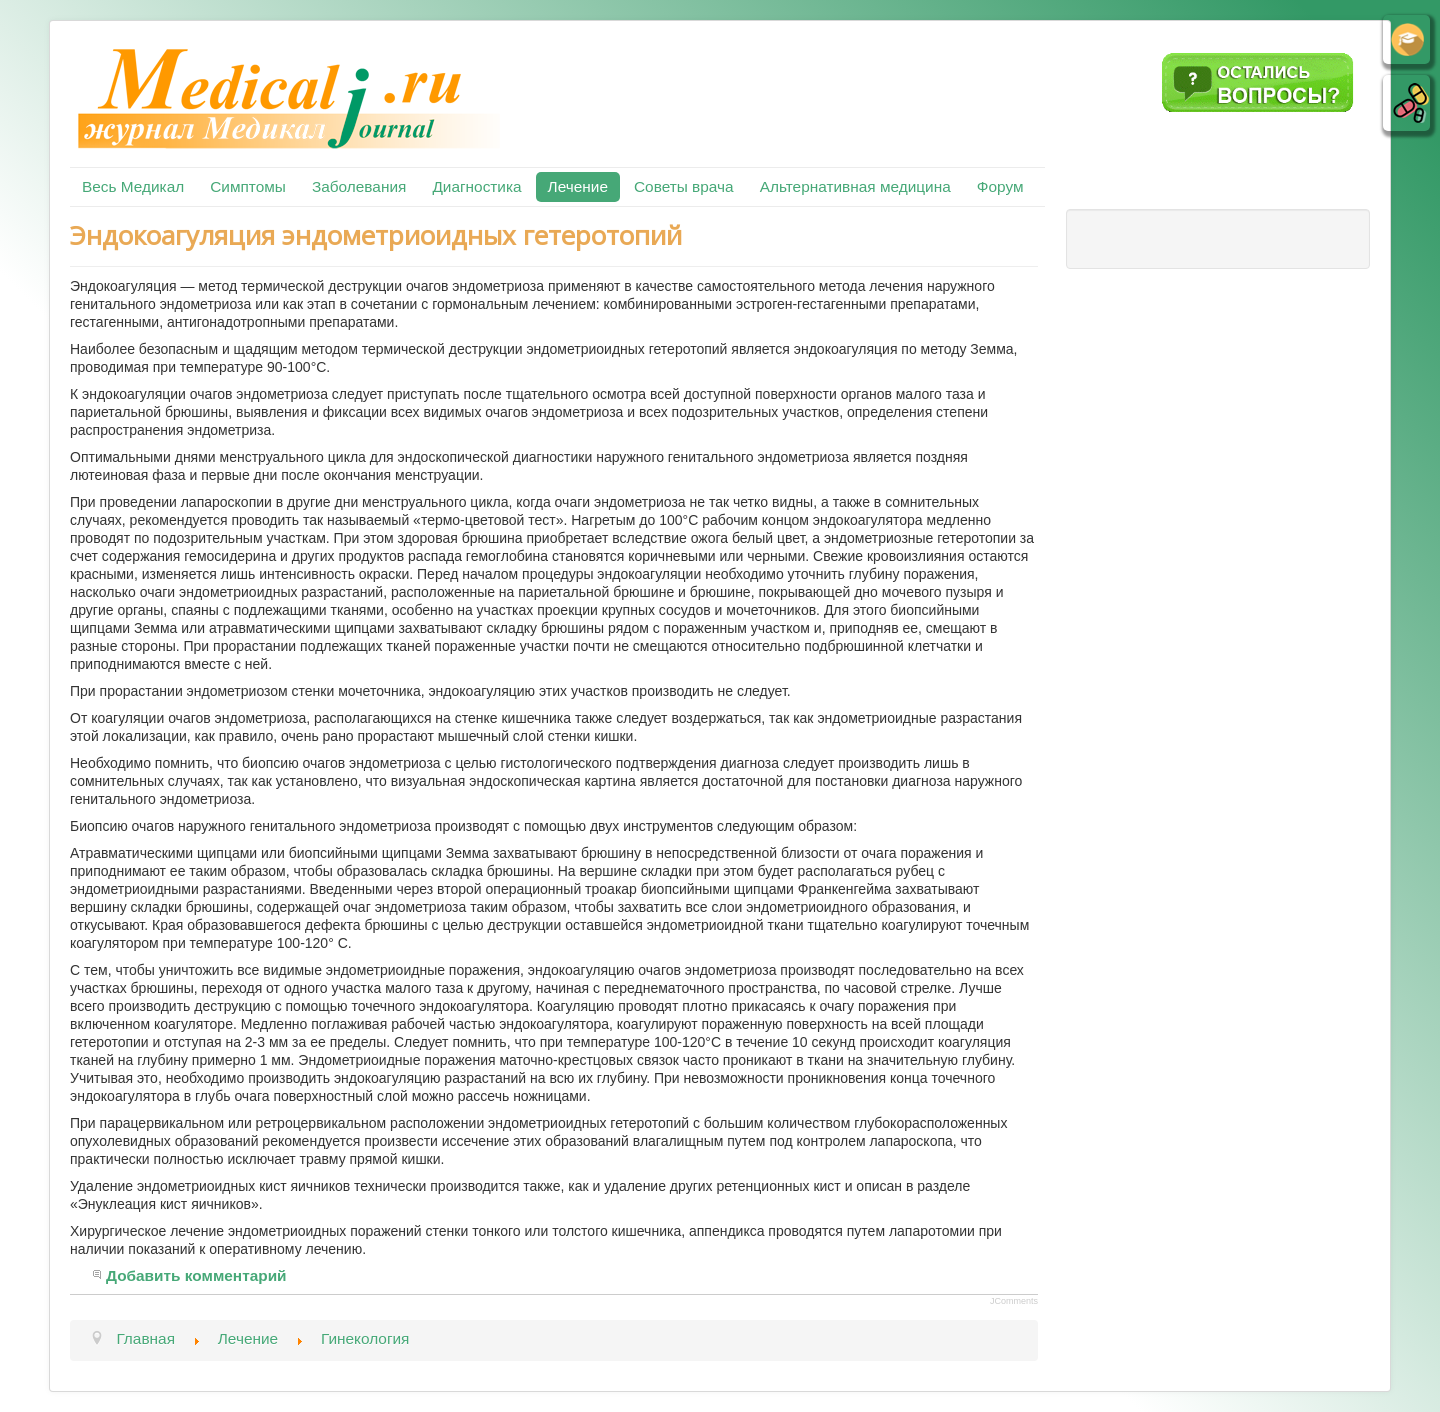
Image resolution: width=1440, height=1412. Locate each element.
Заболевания (359, 186)
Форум (1000, 186)
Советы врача (684, 186)
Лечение (578, 186)
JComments (1014, 1301)
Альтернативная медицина (855, 186)
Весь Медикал (133, 186)
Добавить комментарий (196, 1275)
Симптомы (248, 186)
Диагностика (476, 186)
